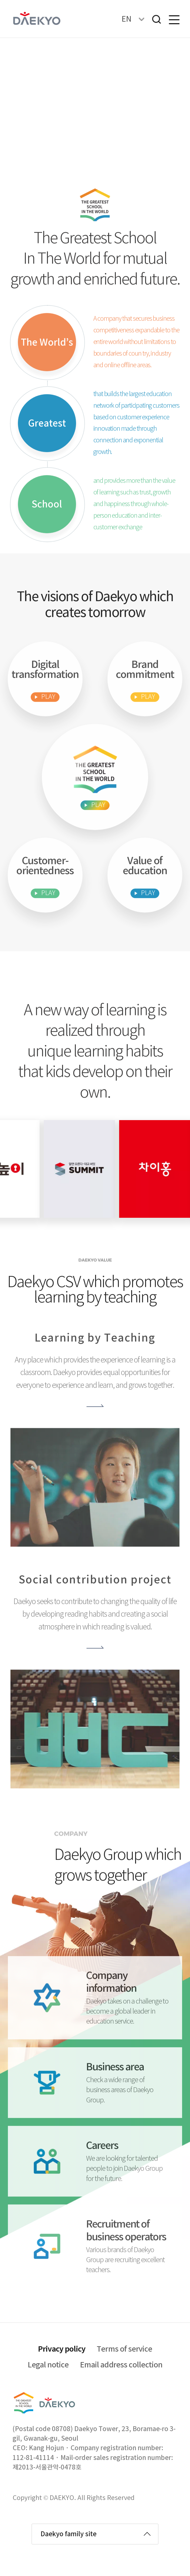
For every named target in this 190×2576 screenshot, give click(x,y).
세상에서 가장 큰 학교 (95, 824)
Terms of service (124, 2349)
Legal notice (48, 2365)
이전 (95, 152)
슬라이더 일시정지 (82, 152)
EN (126, 19)
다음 (107, 152)
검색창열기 (156, 19)
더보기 (95, 1424)
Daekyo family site (68, 2534)
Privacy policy (62, 2349)
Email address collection (121, 2365)
